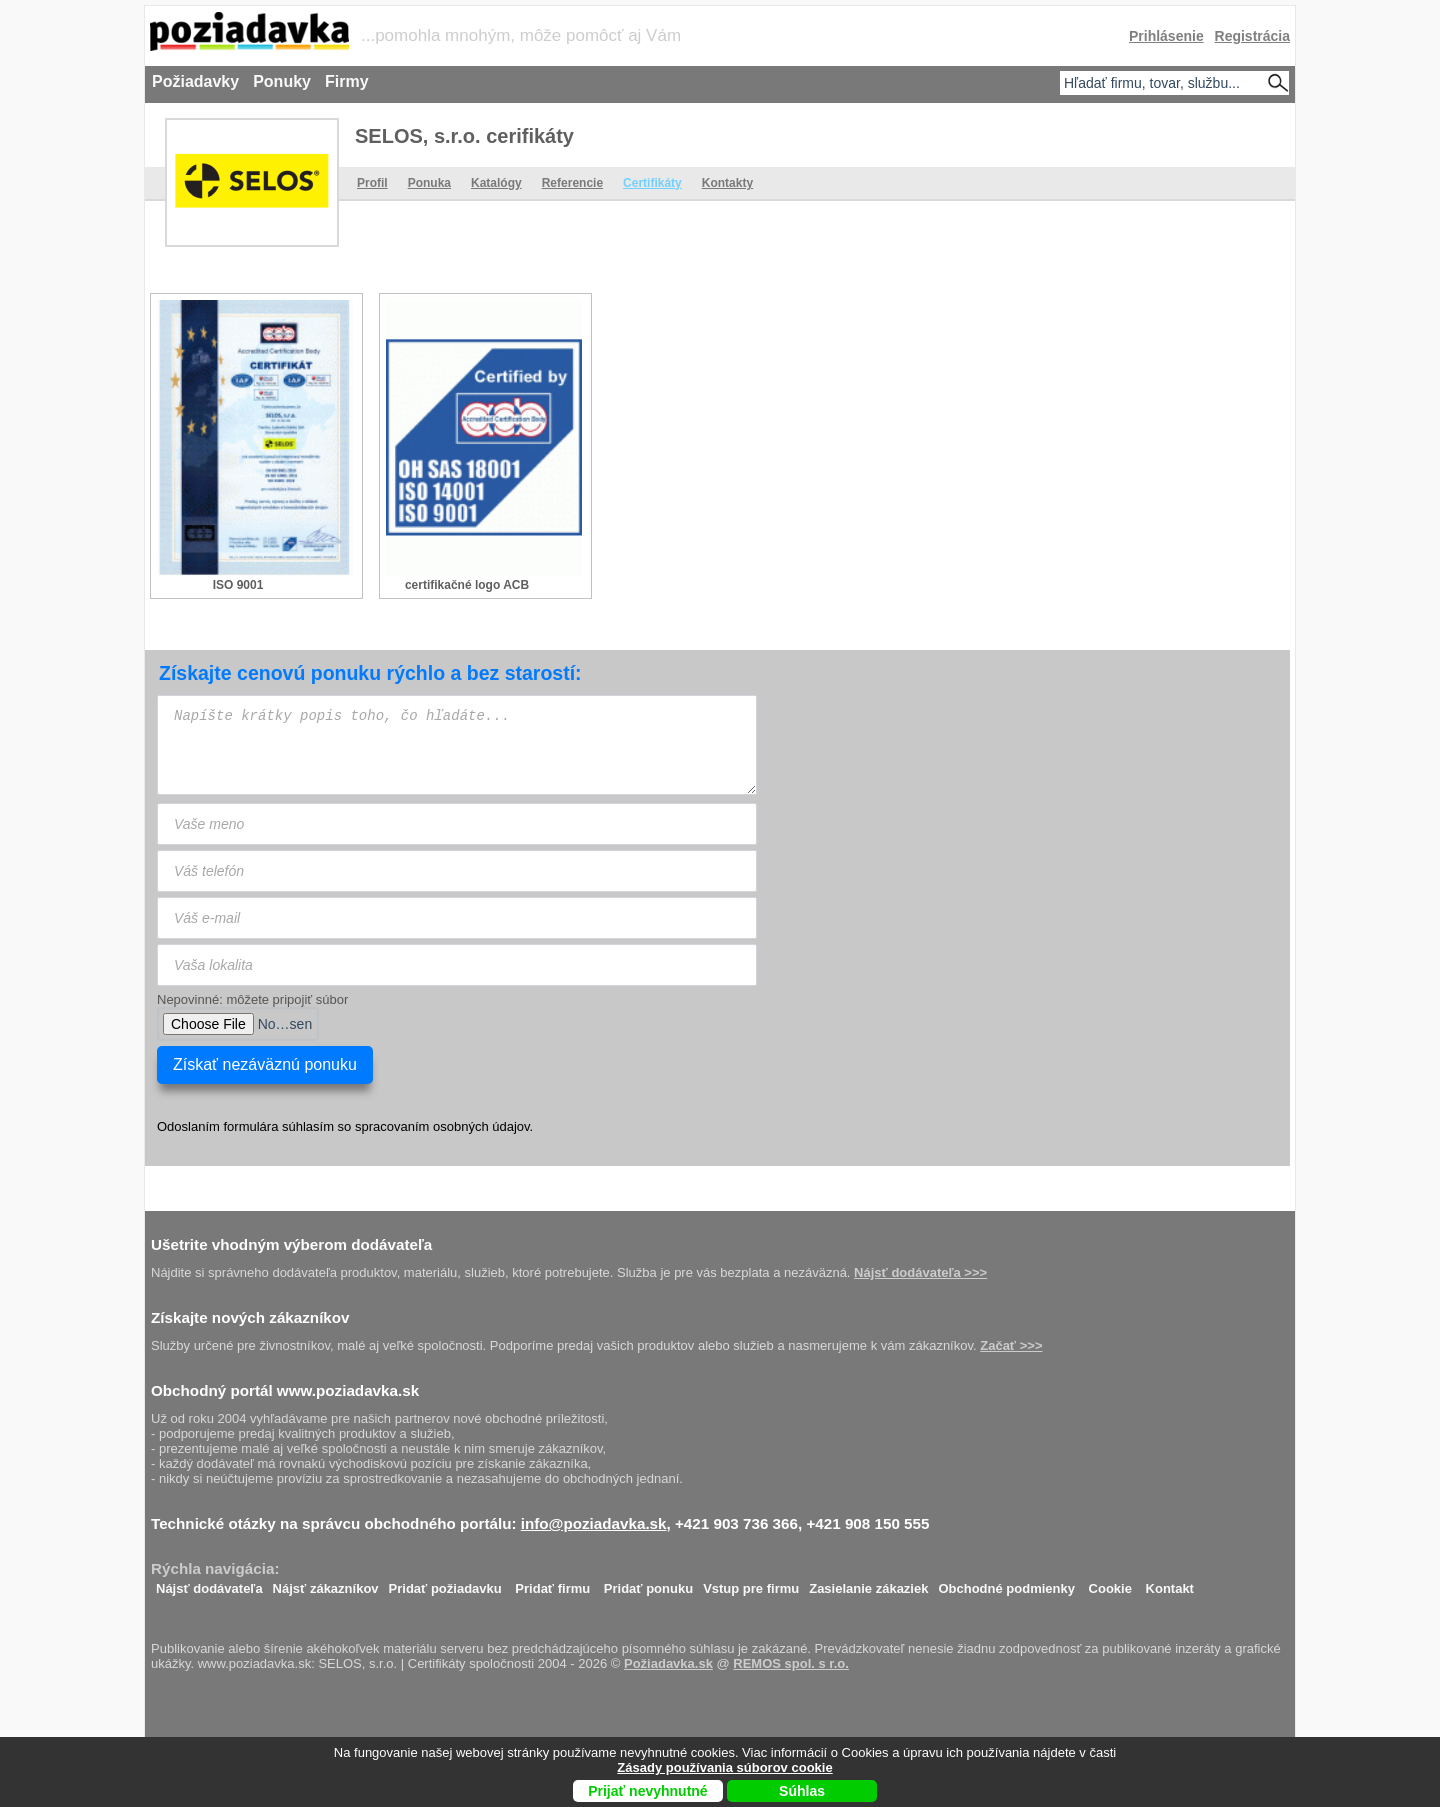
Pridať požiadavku (445, 1583)
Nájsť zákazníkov (326, 1583)
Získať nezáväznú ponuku (265, 1064)
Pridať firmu (552, 1583)
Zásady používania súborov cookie (724, 1767)
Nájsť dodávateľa (209, 1583)
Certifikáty (652, 183)
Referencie (572, 183)
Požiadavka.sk (668, 1663)
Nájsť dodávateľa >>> (920, 1272)
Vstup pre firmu (751, 1583)
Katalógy (496, 183)
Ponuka (429, 183)
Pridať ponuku (648, 1583)
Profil (372, 183)
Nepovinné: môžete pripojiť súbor (252, 999)
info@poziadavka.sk (594, 1523)
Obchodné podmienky (1006, 1583)
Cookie (1110, 1583)
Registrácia (1252, 36)
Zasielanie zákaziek (868, 1583)
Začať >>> (1011, 1345)
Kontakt (1170, 1583)
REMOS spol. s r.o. (791, 1663)
